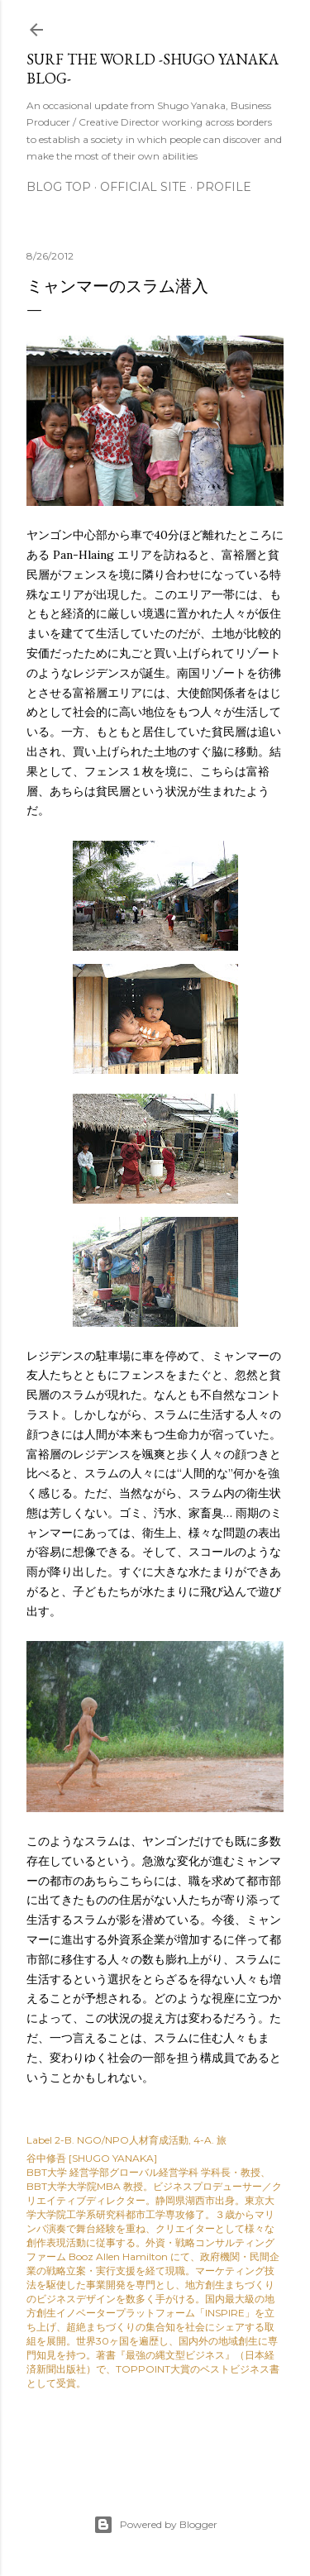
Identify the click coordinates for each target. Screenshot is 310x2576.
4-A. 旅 (210, 2140)
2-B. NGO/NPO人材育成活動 (121, 2140)
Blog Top (58, 186)
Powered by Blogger (155, 2525)
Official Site (143, 186)
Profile (223, 186)
